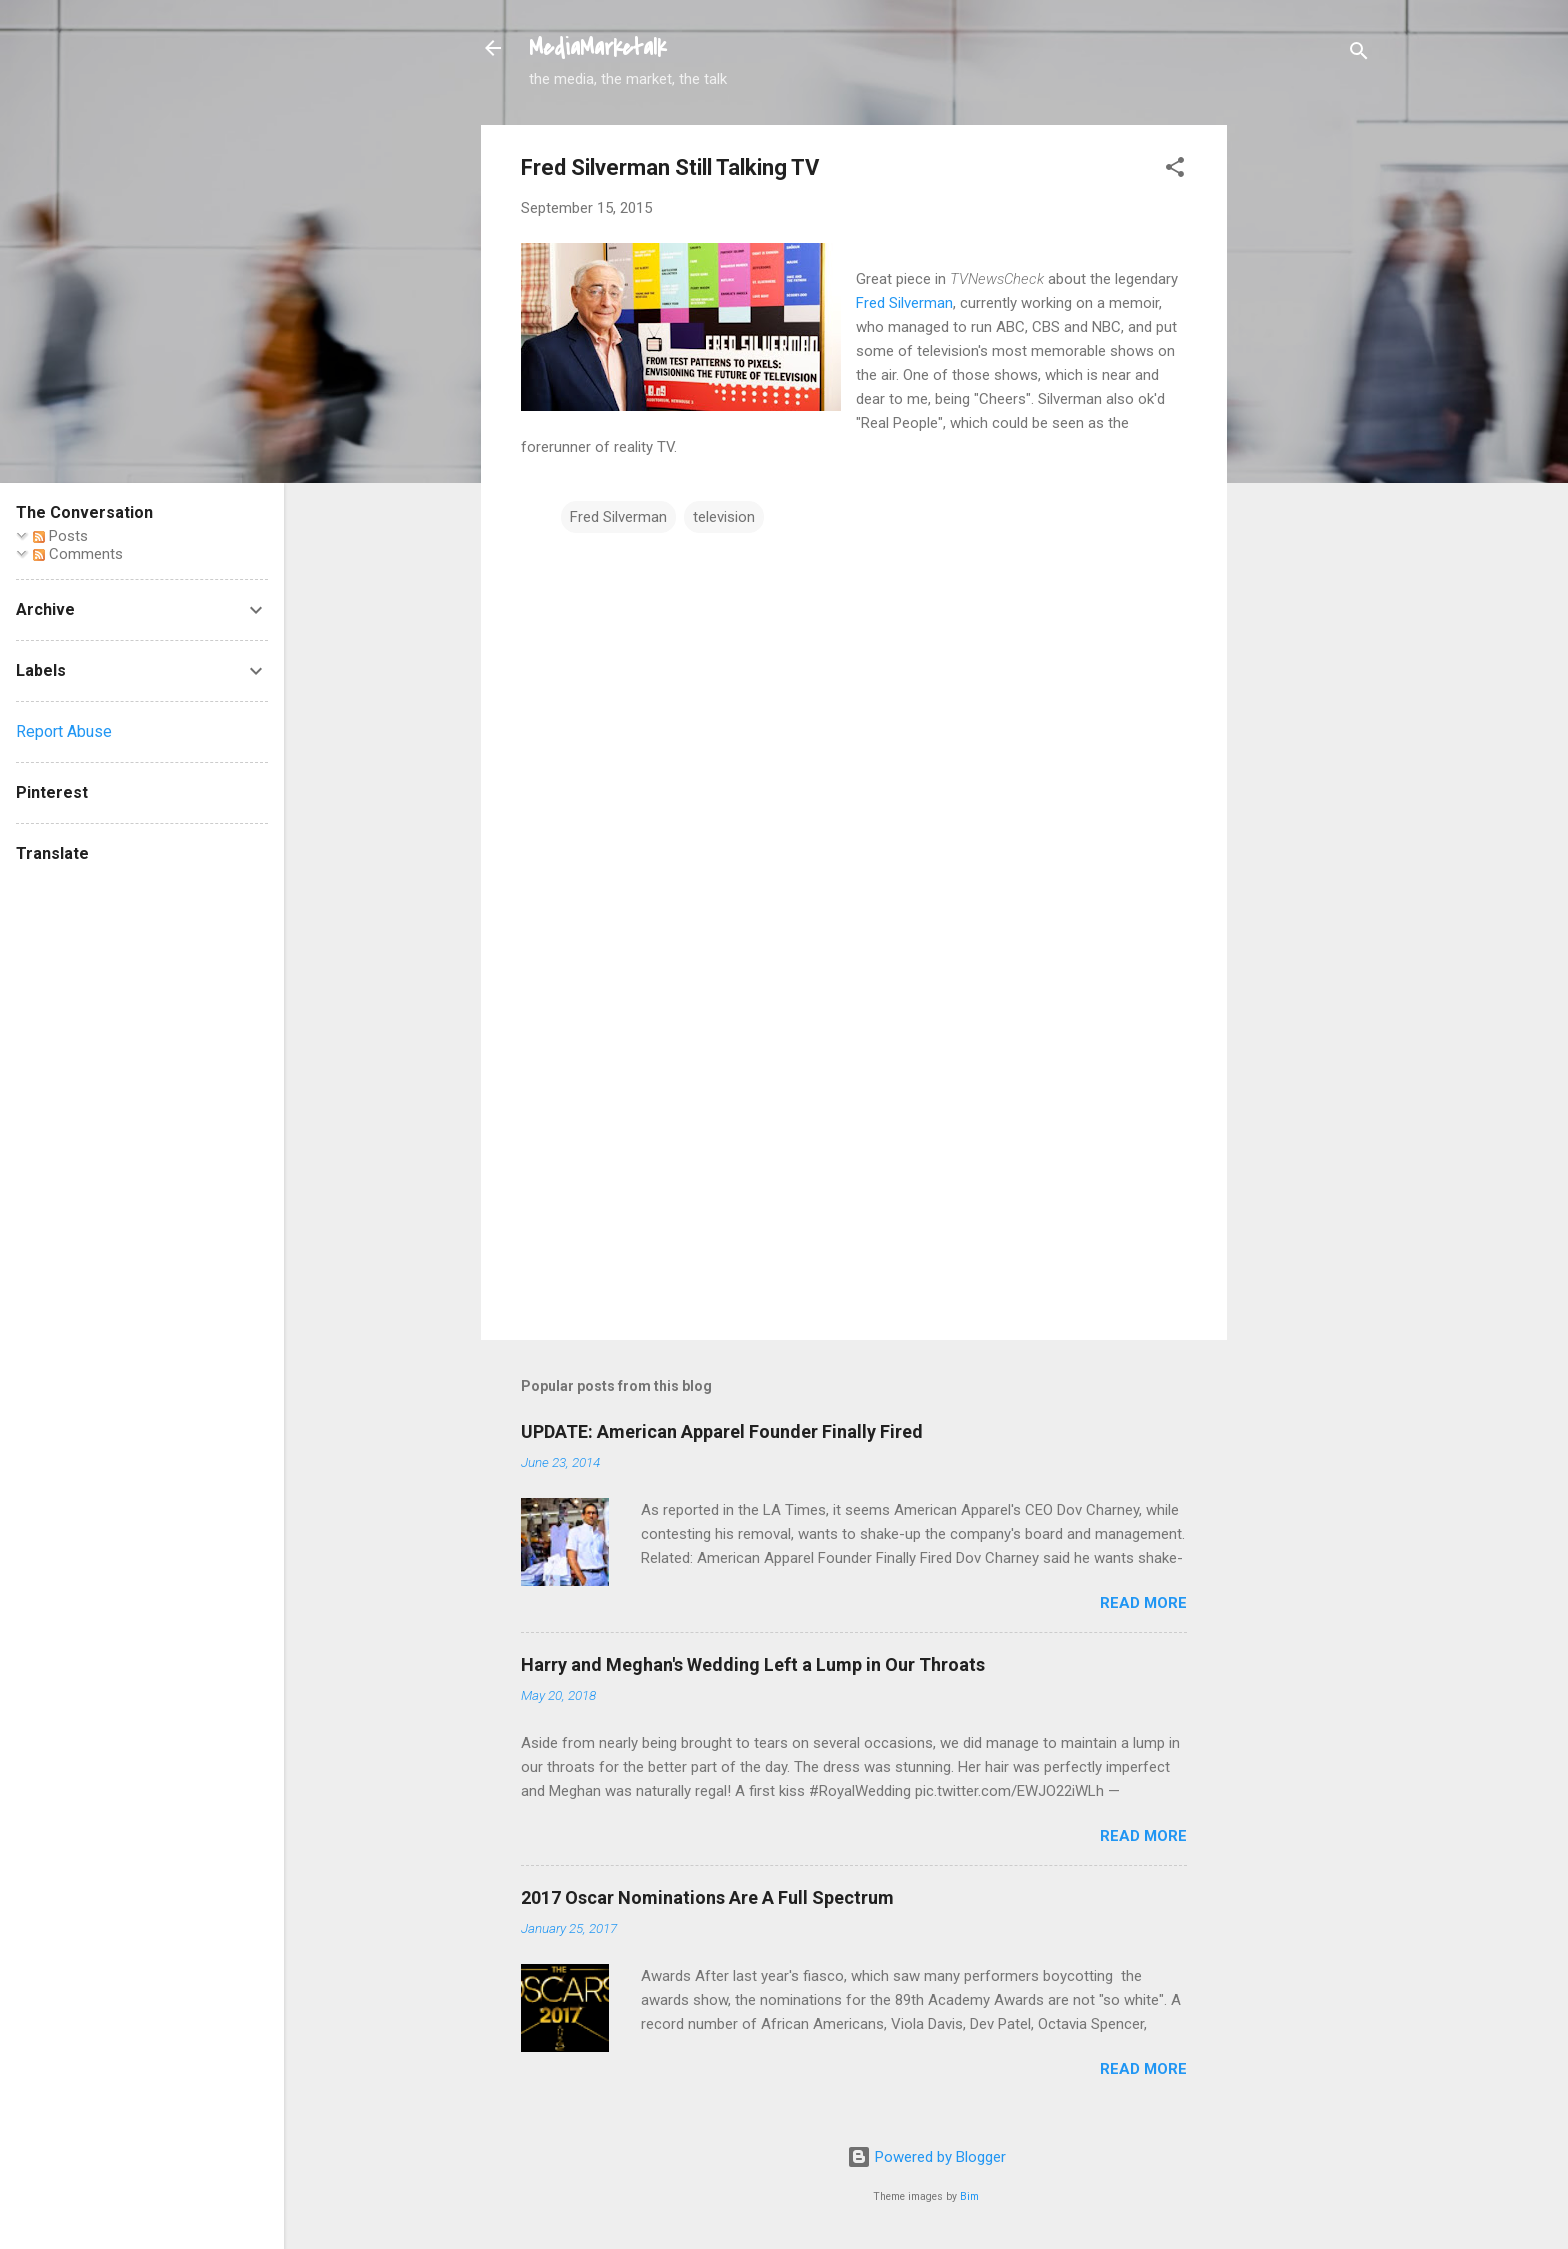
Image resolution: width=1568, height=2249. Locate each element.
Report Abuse (64, 731)
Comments (78, 554)
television (724, 517)
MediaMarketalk (597, 48)
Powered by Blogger (926, 2157)
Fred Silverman (904, 303)
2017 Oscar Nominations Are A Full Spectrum (707, 1897)
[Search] (1359, 54)
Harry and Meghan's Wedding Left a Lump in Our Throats (753, 1664)
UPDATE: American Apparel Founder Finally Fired (722, 1431)
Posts (60, 536)
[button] (1175, 170)
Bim (969, 2196)
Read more (1143, 1603)
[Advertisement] (1307, 425)
